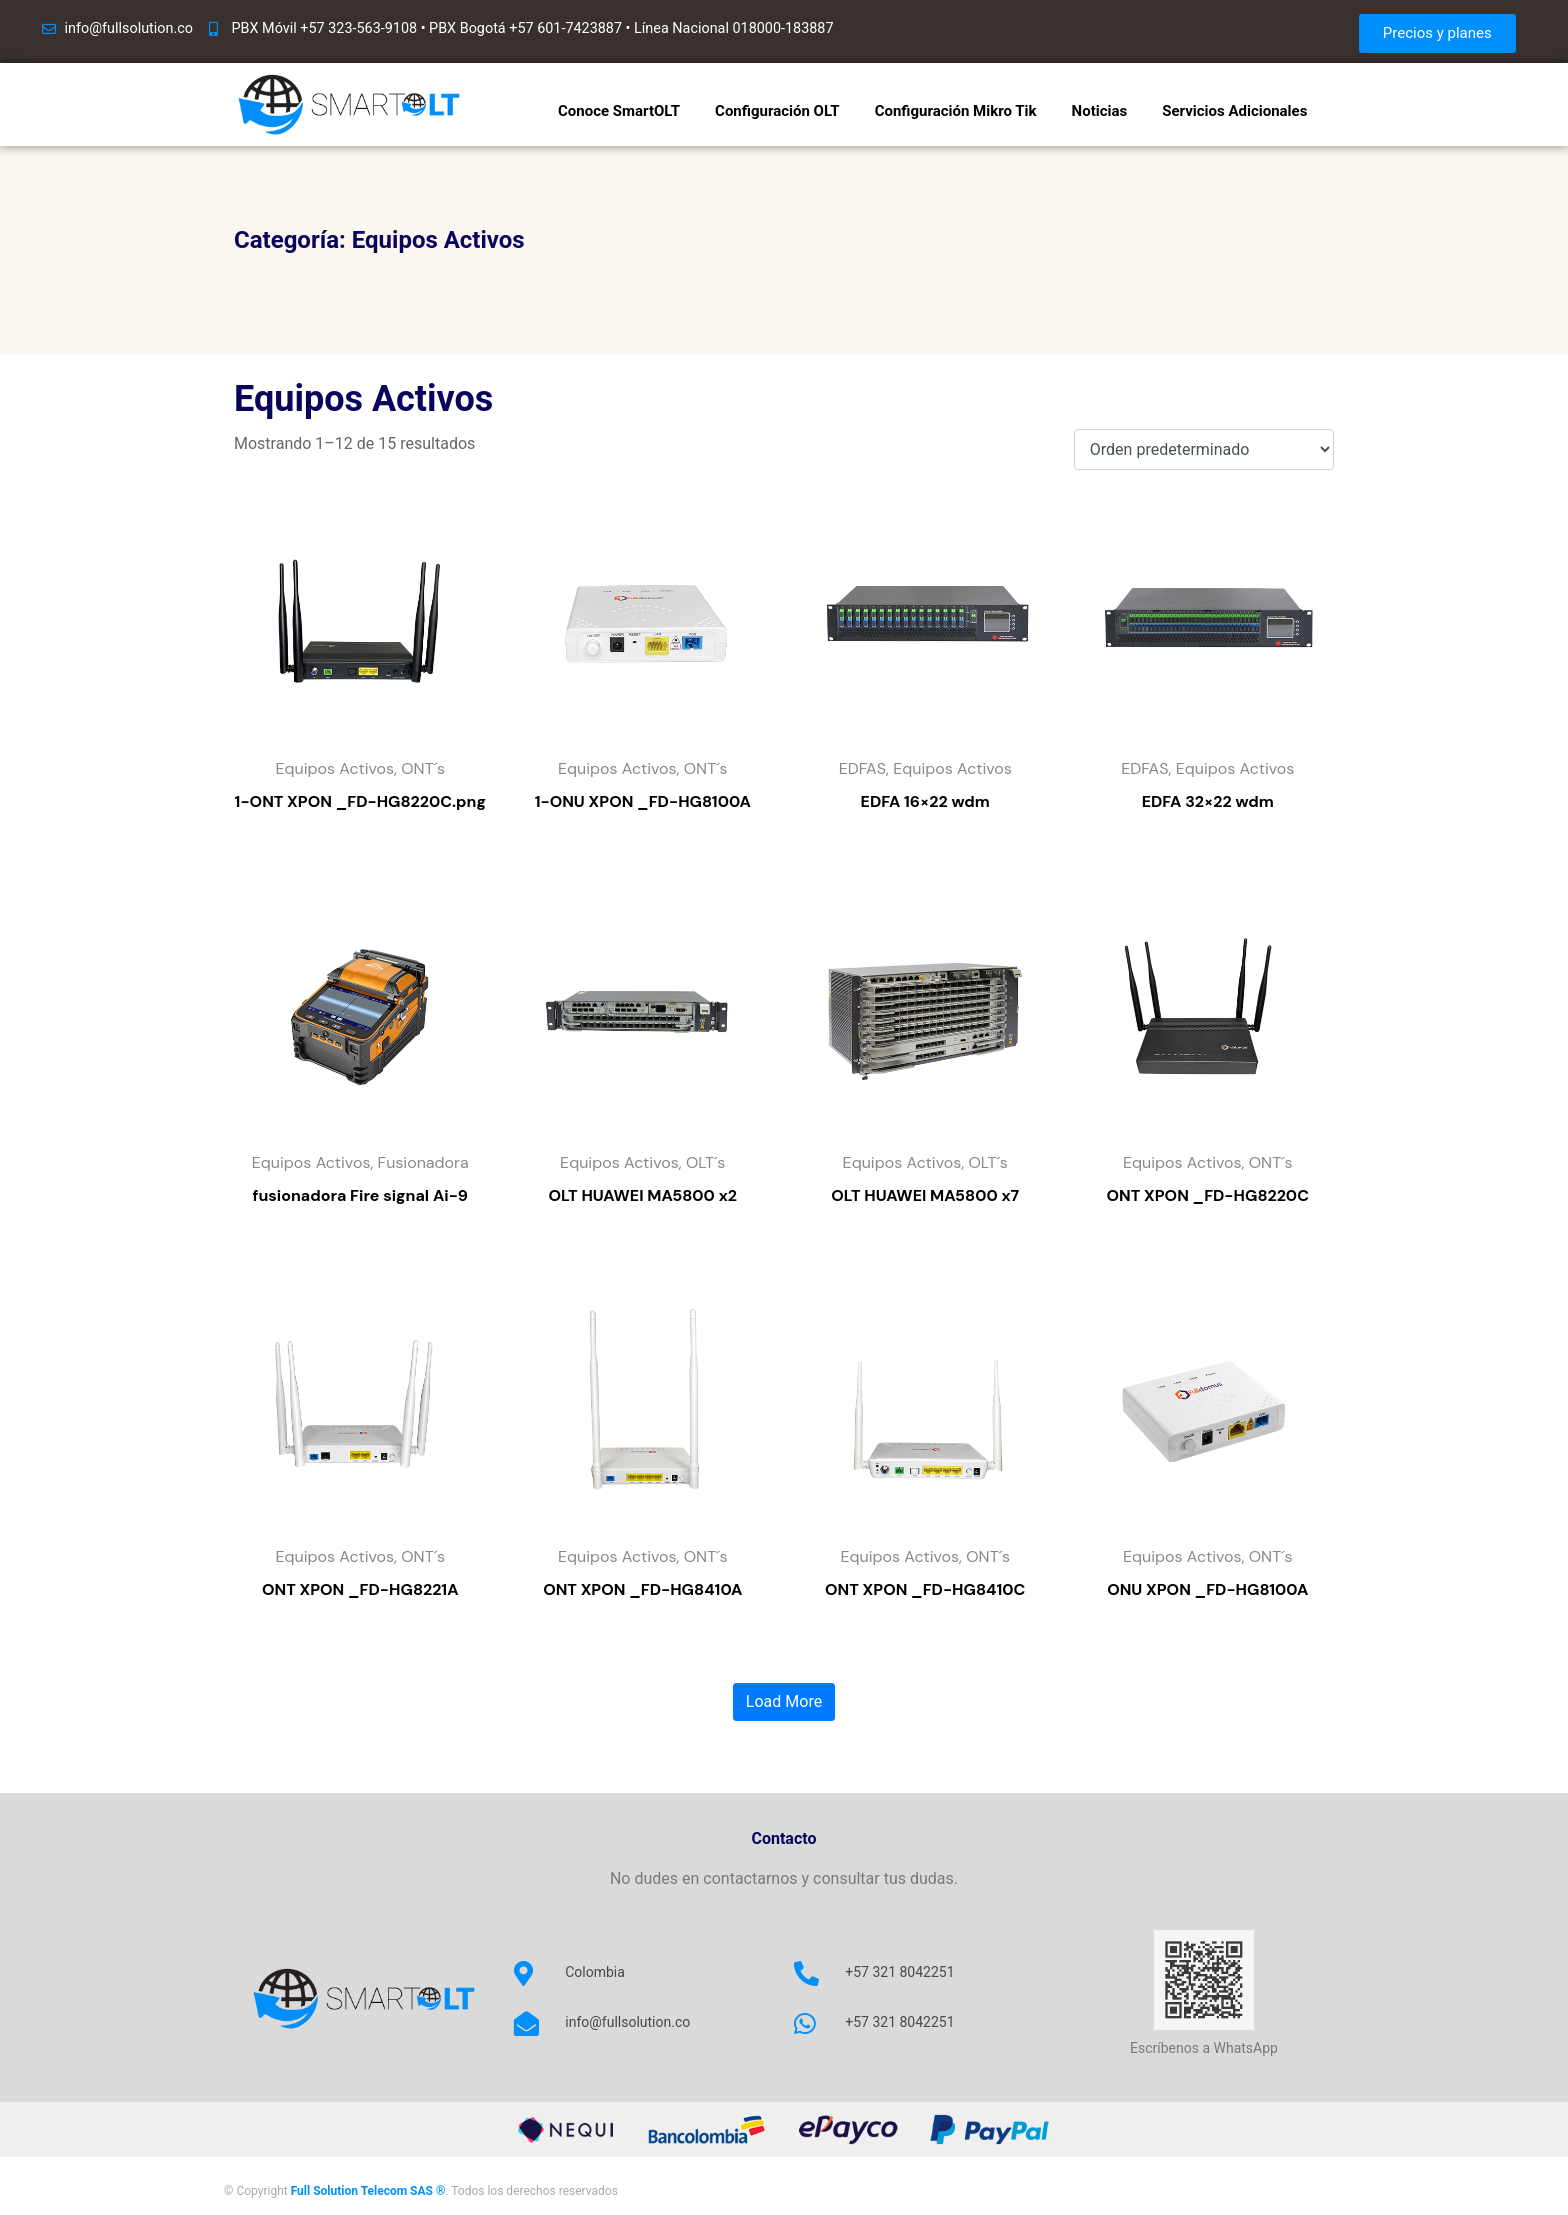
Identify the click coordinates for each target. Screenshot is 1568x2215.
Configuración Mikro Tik (956, 111)
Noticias (1100, 111)
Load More (784, 1701)
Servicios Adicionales (1234, 111)
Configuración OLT (777, 111)
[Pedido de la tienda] (1204, 449)
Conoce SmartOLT (619, 111)
